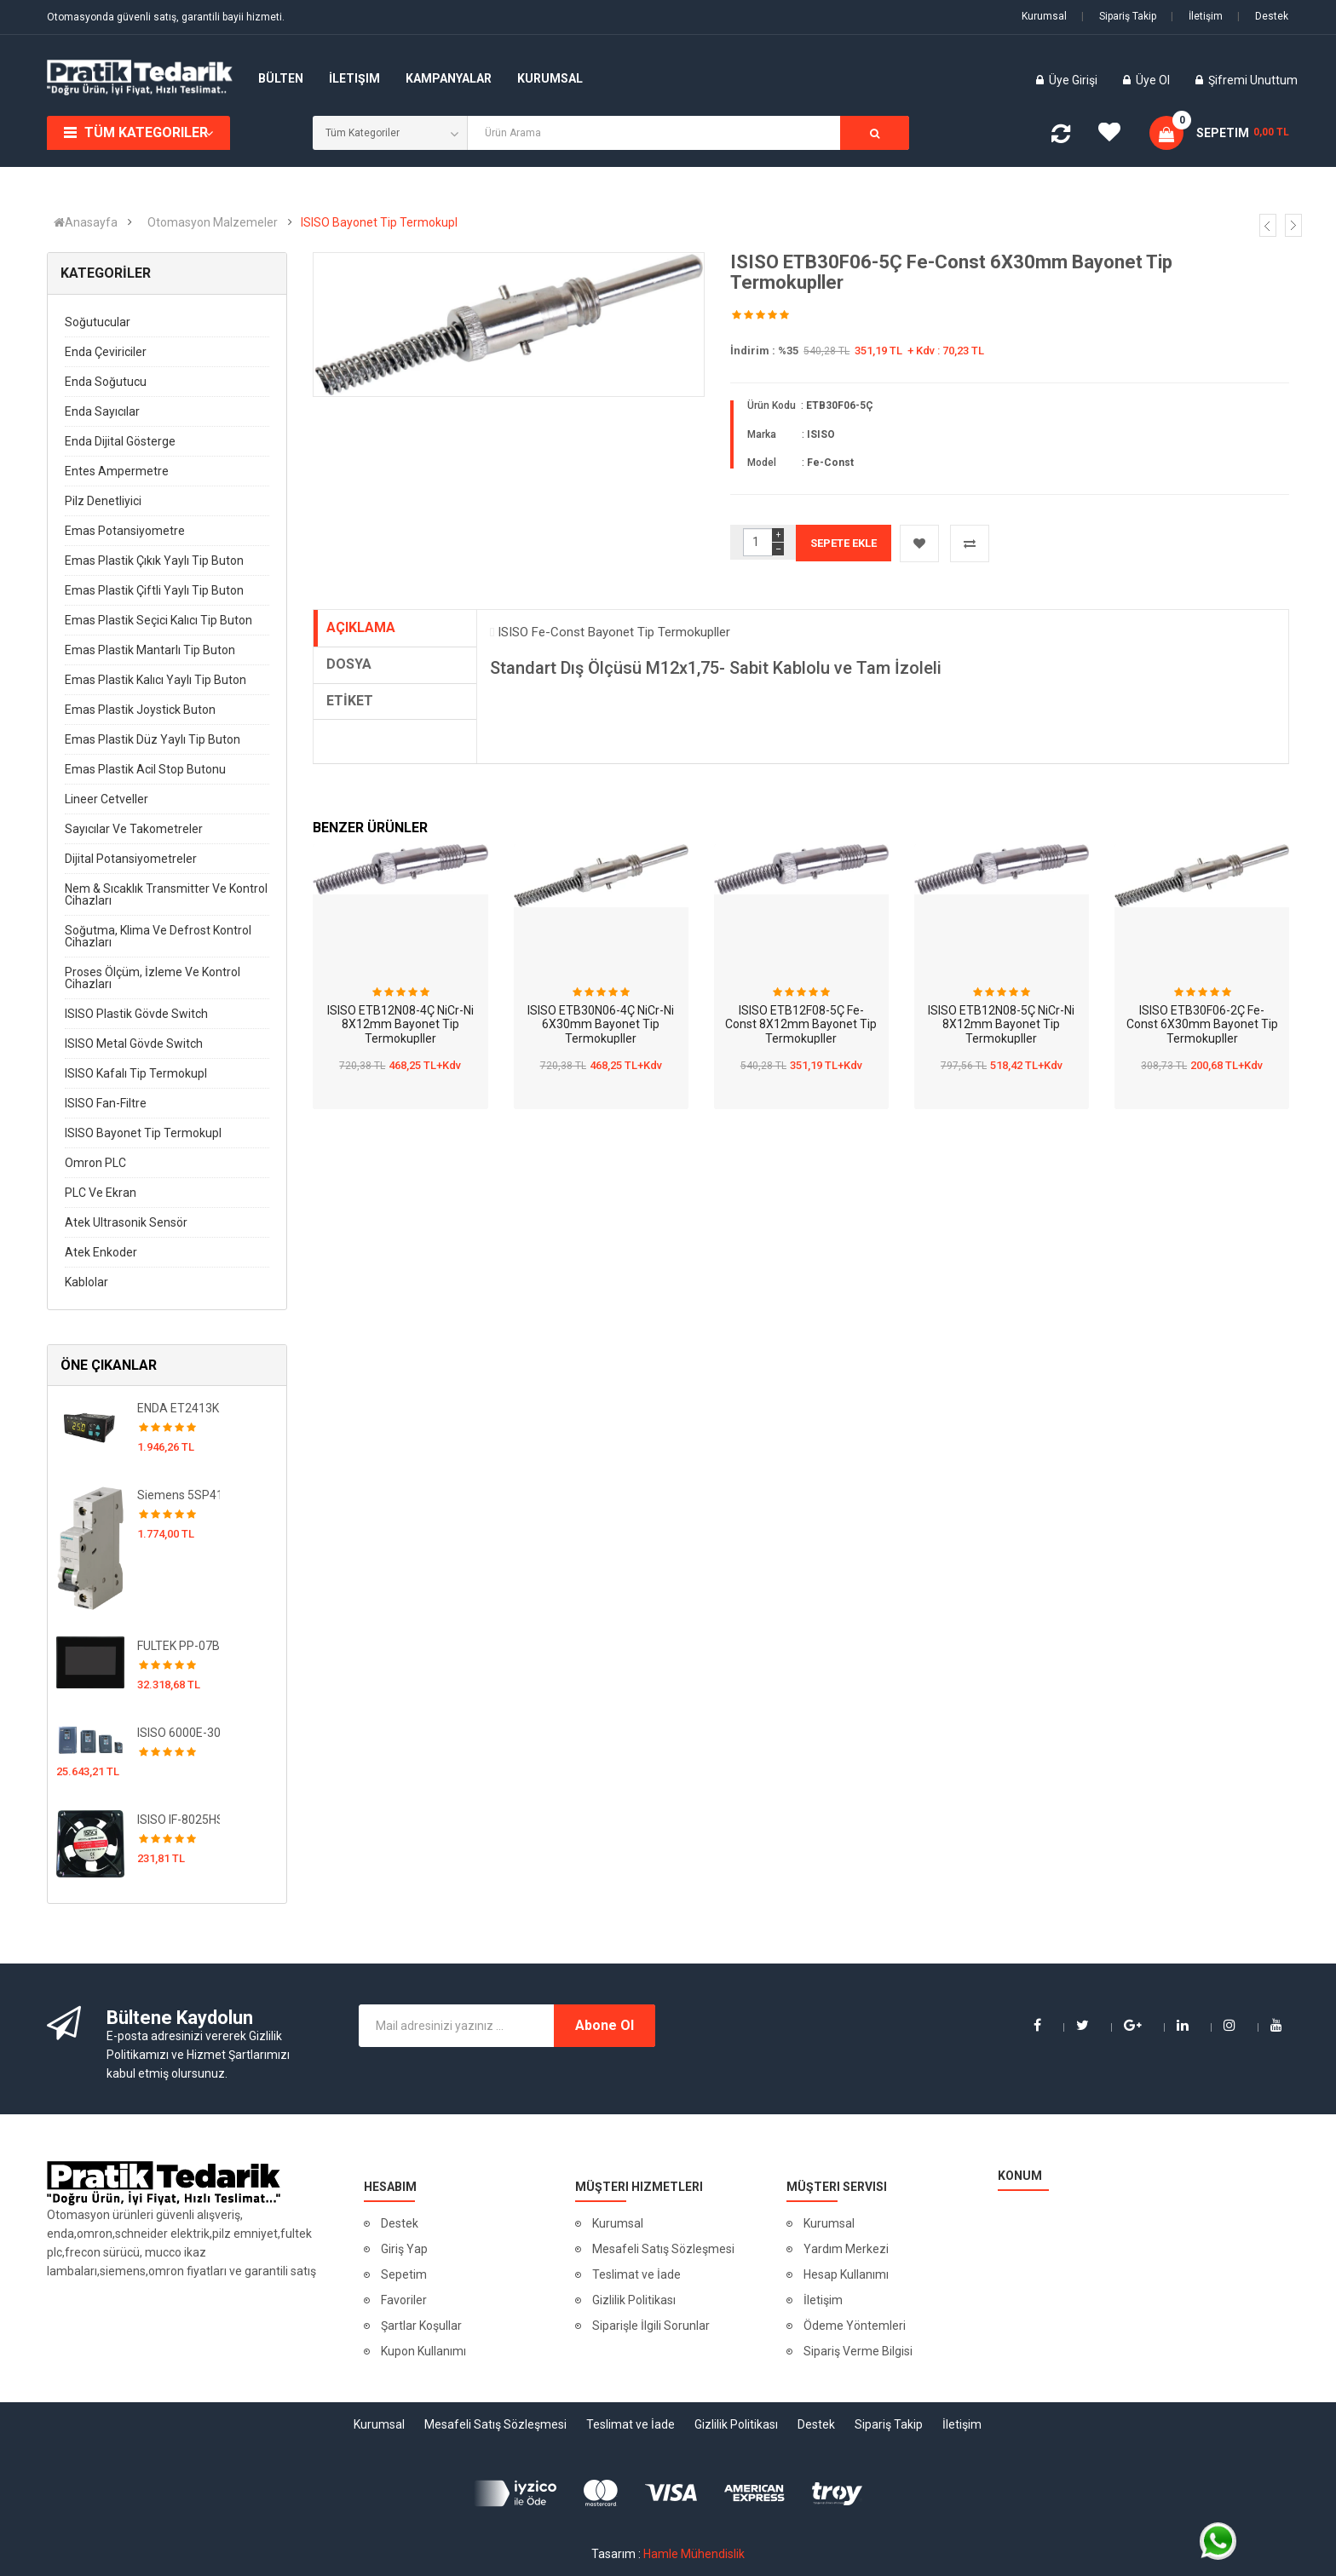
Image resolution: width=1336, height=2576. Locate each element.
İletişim (1197, 16)
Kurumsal (1044, 16)
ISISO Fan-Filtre (106, 1103)
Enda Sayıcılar (102, 411)
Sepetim (404, 2274)
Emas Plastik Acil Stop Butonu (145, 769)
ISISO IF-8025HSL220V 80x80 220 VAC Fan (178, 1819)
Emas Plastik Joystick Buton (140, 709)
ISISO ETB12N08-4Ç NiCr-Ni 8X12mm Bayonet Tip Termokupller (400, 1024)
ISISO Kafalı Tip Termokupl (136, 1073)
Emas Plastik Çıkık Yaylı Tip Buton (154, 560)
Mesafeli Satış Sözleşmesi (663, 2249)
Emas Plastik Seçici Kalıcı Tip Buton (158, 620)
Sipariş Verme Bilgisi (858, 2351)
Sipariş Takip (1118, 16)
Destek (1262, 16)
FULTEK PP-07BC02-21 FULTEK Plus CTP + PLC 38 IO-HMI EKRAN (178, 1646)
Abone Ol (604, 2025)
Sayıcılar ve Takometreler (134, 829)
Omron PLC (95, 1163)
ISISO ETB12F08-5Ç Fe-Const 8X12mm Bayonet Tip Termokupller (801, 1024)
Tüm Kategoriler (146, 132)
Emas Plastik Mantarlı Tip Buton (150, 650)
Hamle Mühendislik (694, 2554)
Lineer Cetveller (106, 799)
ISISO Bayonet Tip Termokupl (379, 222)
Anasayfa (86, 222)
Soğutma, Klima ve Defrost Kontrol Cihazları (158, 936)
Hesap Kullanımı (846, 2274)
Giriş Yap (404, 2249)
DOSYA (348, 664)
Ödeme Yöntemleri (854, 2325)
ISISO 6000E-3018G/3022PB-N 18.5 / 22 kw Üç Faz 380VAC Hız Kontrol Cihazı (178, 1732)
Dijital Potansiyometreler (131, 858)
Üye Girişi (1074, 80)
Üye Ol (1153, 80)
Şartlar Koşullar (421, 2325)
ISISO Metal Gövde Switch (134, 1043)
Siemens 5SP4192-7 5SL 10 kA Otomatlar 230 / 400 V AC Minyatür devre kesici (178, 1495)
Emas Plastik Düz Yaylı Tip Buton (152, 739)
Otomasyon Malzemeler (212, 222)
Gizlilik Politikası (634, 2300)
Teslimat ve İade (636, 2274)
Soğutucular (97, 322)
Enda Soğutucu (106, 381)
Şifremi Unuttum (1253, 80)
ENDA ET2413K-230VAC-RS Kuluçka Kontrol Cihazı (178, 1408)
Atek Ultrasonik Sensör (126, 1222)
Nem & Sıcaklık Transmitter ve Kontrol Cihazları (166, 894)
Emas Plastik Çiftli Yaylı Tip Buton (154, 590)
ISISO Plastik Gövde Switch (136, 1014)
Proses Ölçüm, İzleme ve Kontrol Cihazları (152, 978)
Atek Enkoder (101, 1252)
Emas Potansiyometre (125, 531)
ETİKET (349, 701)
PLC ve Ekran (100, 1192)
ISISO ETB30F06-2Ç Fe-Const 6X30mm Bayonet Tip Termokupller (1202, 1024)
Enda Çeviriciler (106, 352)
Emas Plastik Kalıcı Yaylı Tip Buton (155, 680)
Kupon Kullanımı (423, 2351)
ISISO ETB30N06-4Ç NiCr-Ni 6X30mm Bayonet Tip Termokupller (600, 1024)
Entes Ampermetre (117, 471)
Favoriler (404, 2300)
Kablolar (86, 1282)
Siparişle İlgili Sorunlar (651, 2325)
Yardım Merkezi (846, 2249)
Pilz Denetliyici (103, 501)
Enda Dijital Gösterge (120, 441)
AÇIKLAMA (360, 627)
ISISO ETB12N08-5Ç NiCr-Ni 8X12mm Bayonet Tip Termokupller (1001, 1024)
